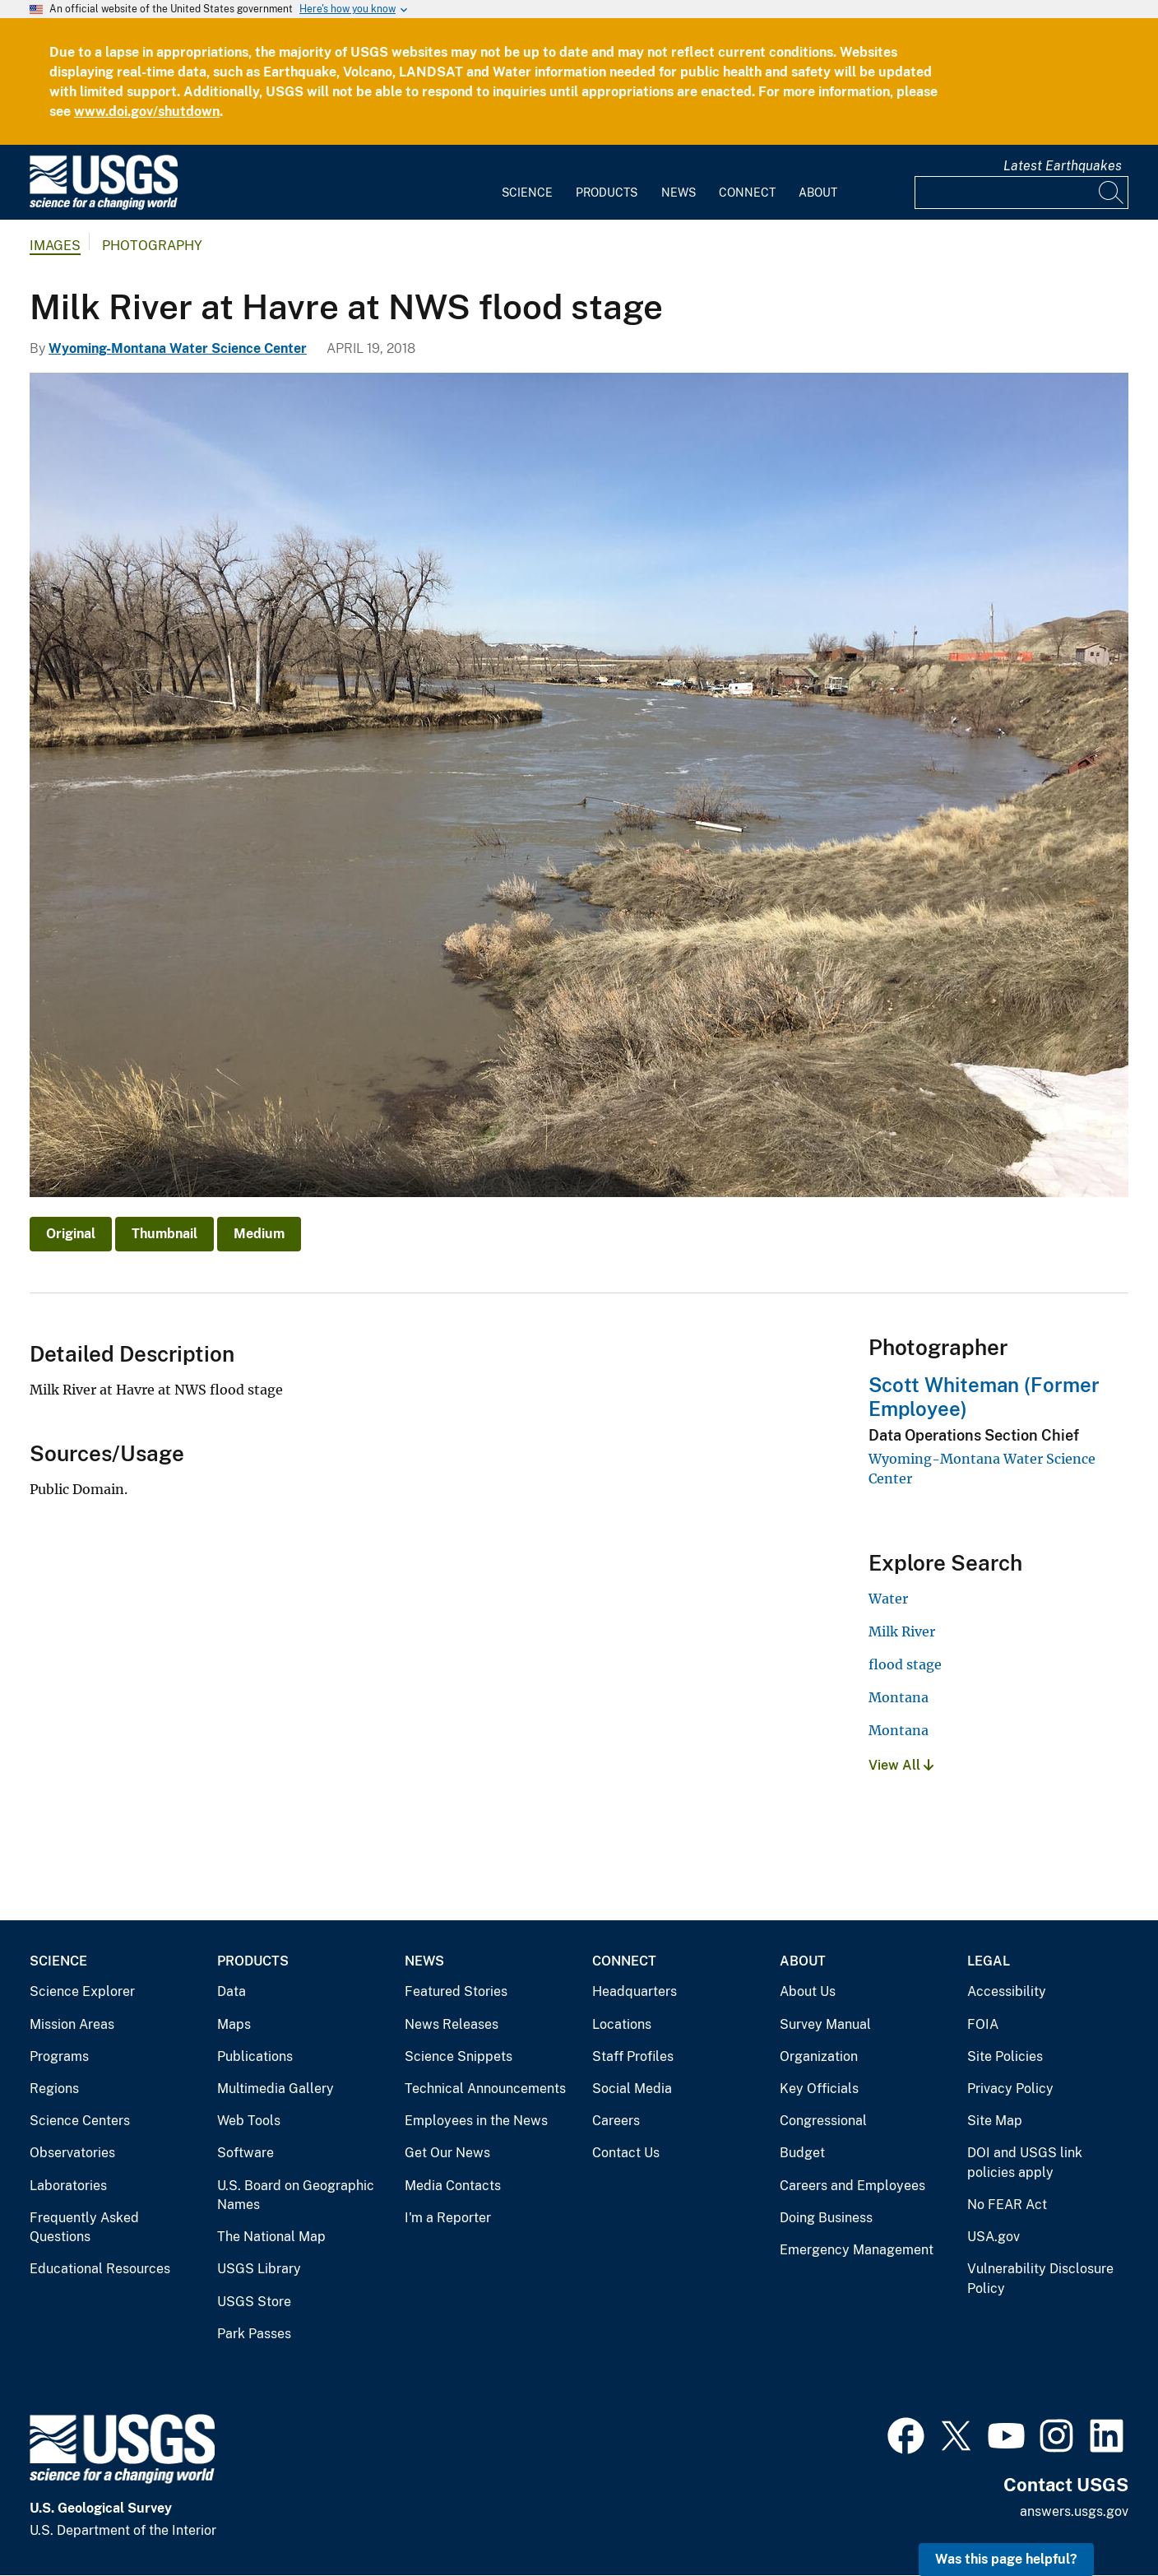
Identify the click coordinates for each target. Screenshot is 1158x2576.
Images (55, 245)
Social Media (632, 2088)
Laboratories (68, 2185)
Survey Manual (825, 2024)
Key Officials (819, 2088)
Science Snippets (458, 2056)
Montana (898, 1697)
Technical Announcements (485, 2088)
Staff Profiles (633, 2056)
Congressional (823, 2120)
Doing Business (826, 2218)
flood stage (905, 1664)
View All (900, 1765)
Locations (621, 2024)
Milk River (901, 1631)
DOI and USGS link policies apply (1024, 2162)
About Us (808, 1991)
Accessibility (1006, 1991)
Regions (54, 2088)
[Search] (1111, 192)
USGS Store (254, 2301)
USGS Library (259, 2269)
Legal (988, 1961)
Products (606, 192)
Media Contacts (453, 2185)
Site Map (994, 2120)
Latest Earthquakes (1062, 166)
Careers (616, 2120)
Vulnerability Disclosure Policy (1040, 2278)
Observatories (72, 2153)
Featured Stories (456, 1991)
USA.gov (993, 2236)
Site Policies (1005, 2056)
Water (888, 1598)
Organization (819, 2056)
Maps (234, 2024)
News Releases (451, 2024)
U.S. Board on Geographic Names (295, 2195)
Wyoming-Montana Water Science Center (178, 348)
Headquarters (634, 1991)
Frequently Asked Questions (84, 2227)
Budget (802, 2153)
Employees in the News (476, 2120)
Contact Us (626, 2153)
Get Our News (447, 2153)
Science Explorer (82, 1991)
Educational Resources (100, 2269)
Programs (59, 2056)
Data (231, 1991)
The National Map (271, 2236)
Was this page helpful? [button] (1006, 2559)
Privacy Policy (1010, 2088)
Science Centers (80, 2120)
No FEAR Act (1007, 2204)
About (818, 192)
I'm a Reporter (448, 2218)
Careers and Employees (852, 2185)
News (678, 192)
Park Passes (254, 2334)
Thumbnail (164, 1234)
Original (70, 1234)
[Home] (104, 206)
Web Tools (248, 2120)
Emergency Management (856, 2250)
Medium (259, 1234)
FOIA (982, 2024)
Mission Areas (72, 2024)
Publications (255, 2056)
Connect (747, 192)
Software (245, 2153)
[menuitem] (527, 183)
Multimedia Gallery (275, 2088)
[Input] (1021, 192)
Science (527, 192)
